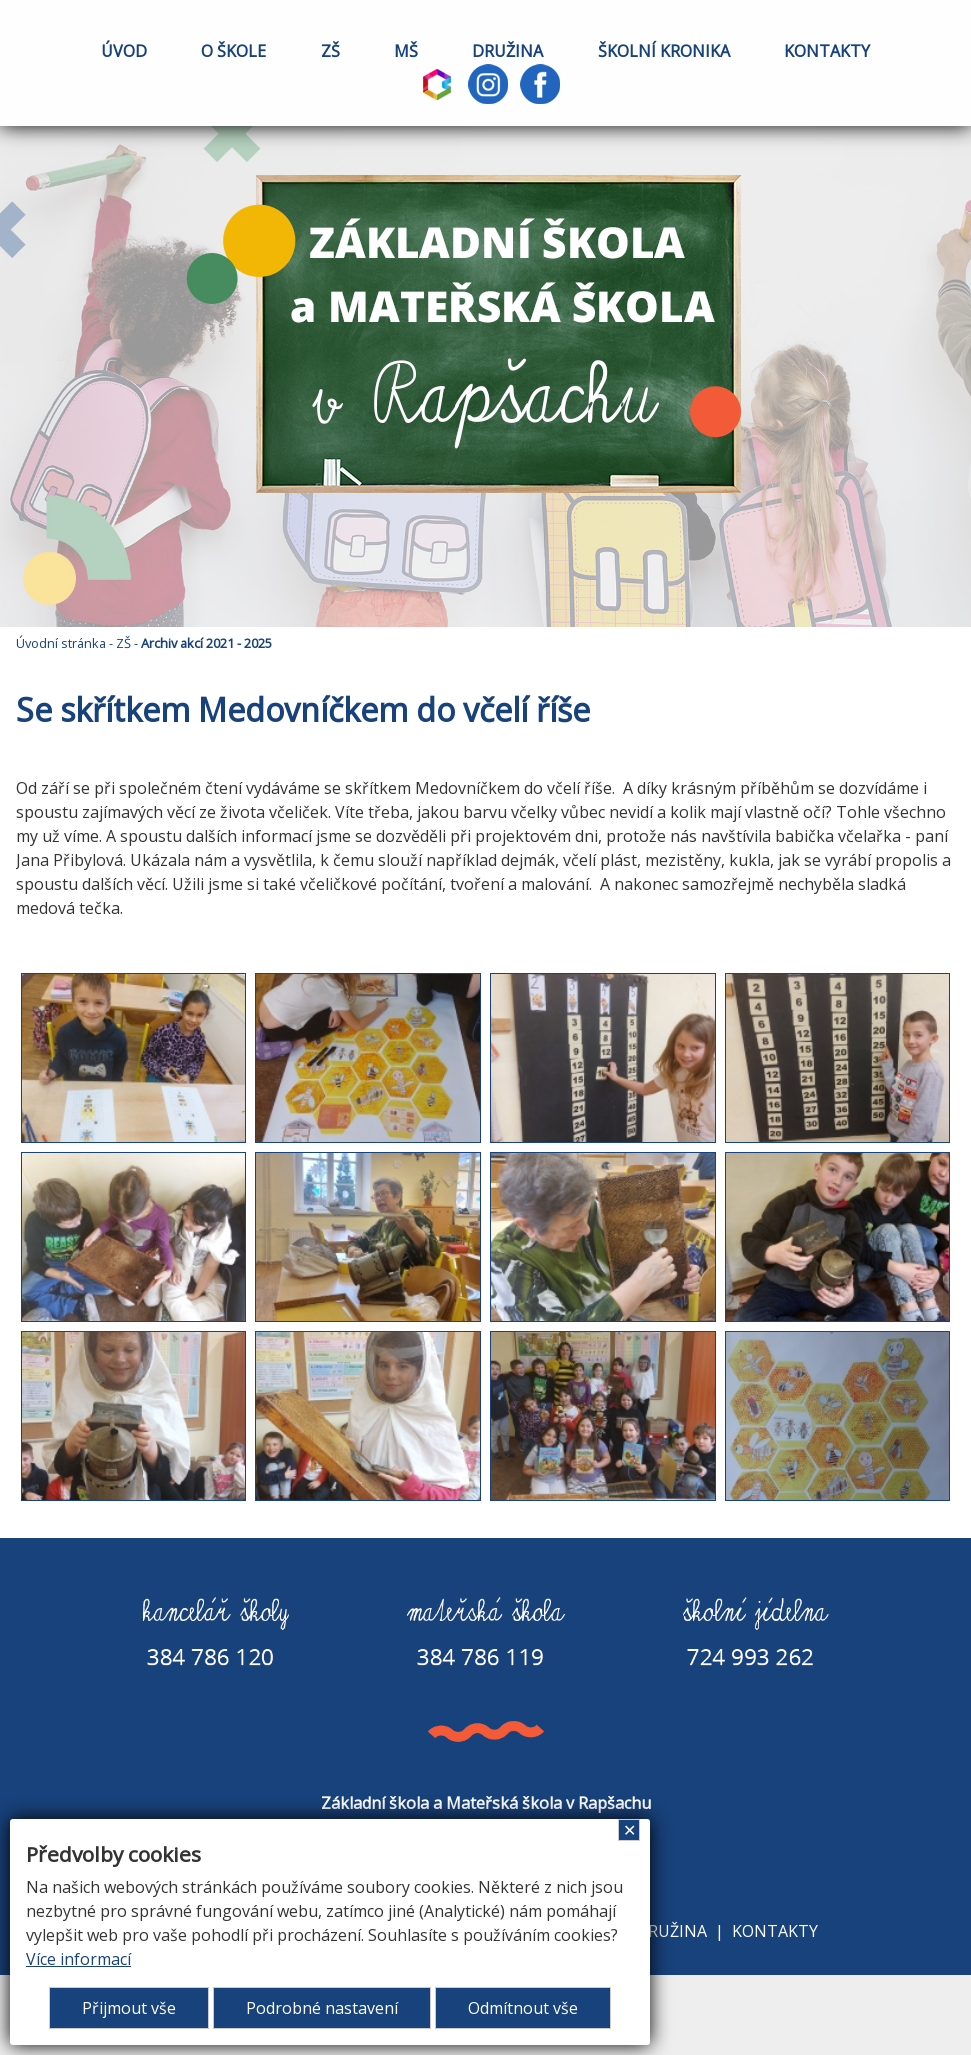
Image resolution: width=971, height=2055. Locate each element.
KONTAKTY (827, 51)
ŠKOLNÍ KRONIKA (664, 51)
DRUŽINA (507, 51)
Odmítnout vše (523, 2008)
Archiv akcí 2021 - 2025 (206, 643)
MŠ (406, 51)
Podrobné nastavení (322, 2008)
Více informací (78, 1959)
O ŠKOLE (233, 51)
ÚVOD (124, 51)
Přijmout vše (129, 2008)
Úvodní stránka (61, 643)
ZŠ (330, 51)
